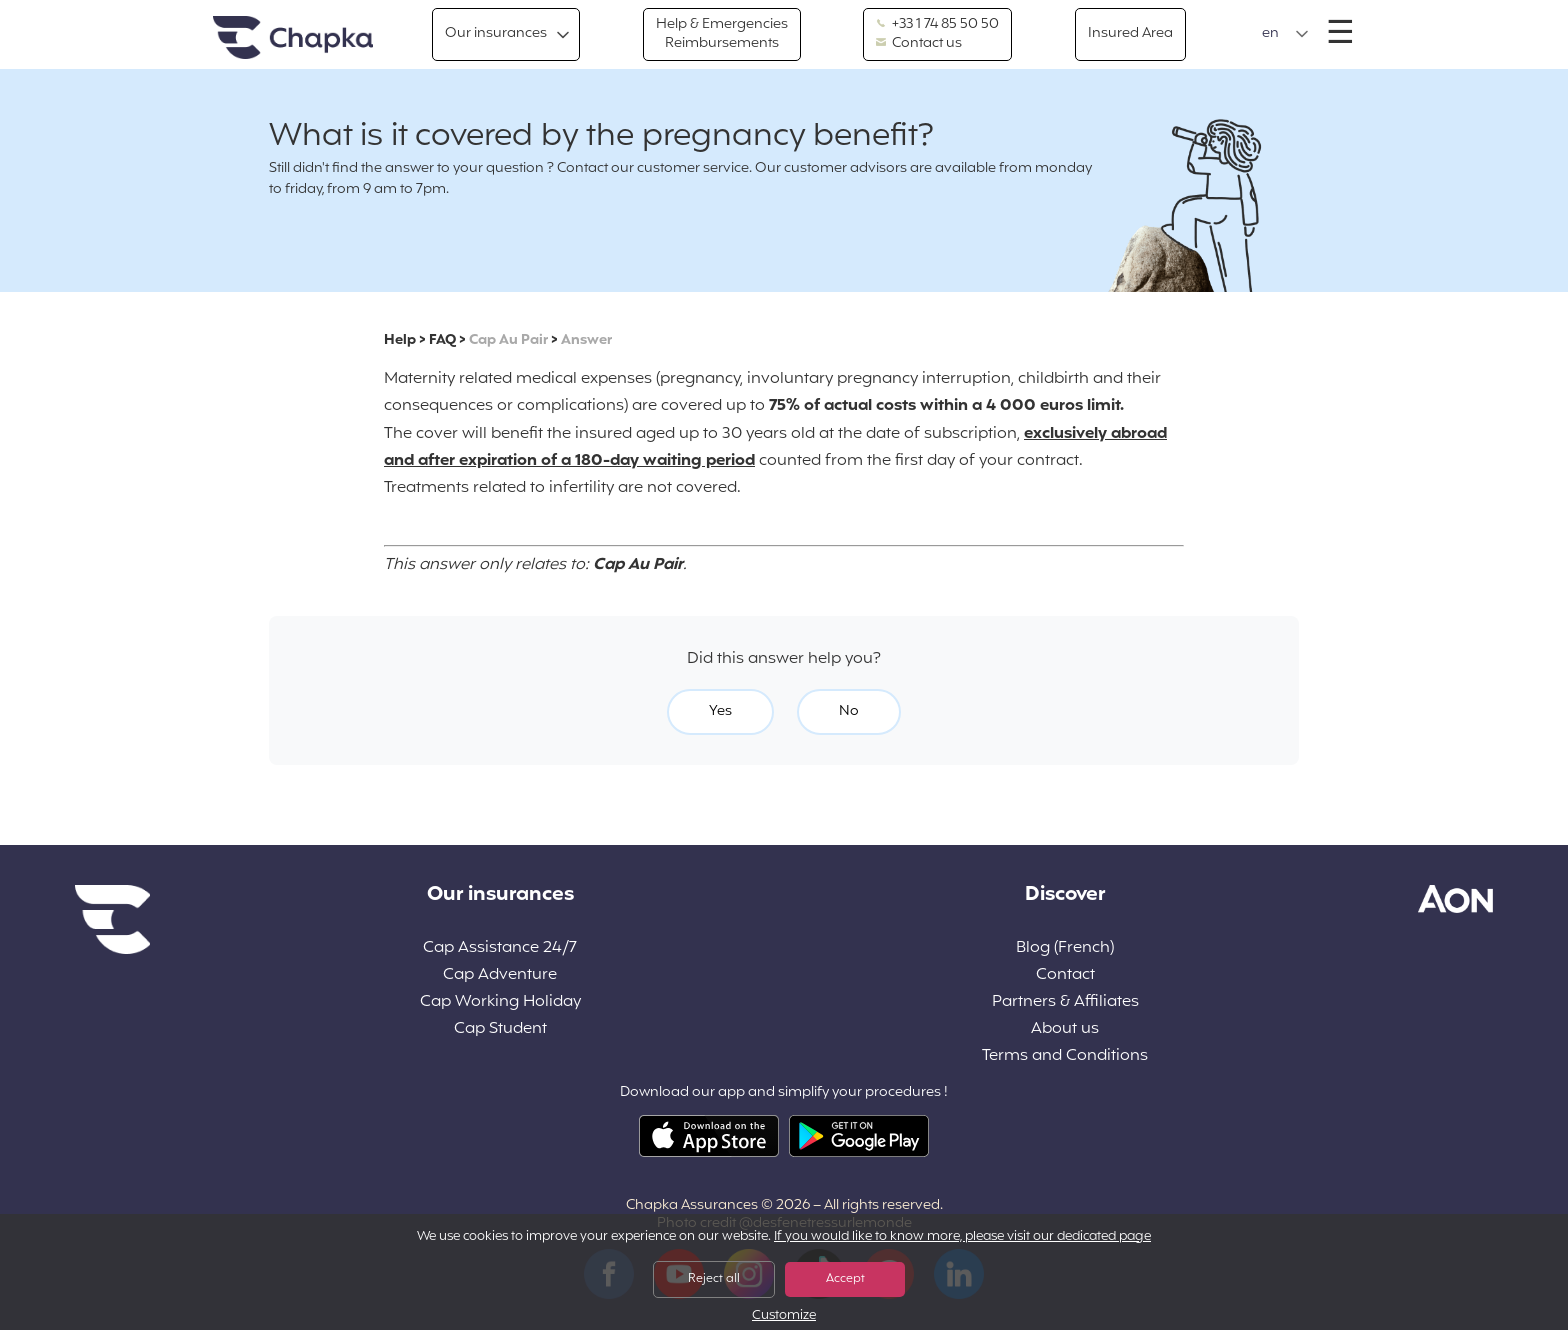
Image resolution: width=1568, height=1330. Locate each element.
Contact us (919, 44)
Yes (720, 711)
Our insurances (496, 33)
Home (293, 38)
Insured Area (1130, 33)
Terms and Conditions (1065, 1056)
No (849, 711)
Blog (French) (1065, 948)
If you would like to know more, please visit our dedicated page (962, 1237)
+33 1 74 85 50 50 (937, 25)
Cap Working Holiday (500, 1002)
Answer (586, 340)
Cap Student (500, 1029)
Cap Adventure (500, 975)
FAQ (442, 340)
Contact (1065, 975)
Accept (845, 1279)
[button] (1285, 34)
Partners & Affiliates (1065, 1002)
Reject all (714, 1279)
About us (1065, 1029)
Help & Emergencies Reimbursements (722, 33)
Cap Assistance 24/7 (500, 948)
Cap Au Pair (508, 340)
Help (400, 340)
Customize (784, 1316)
